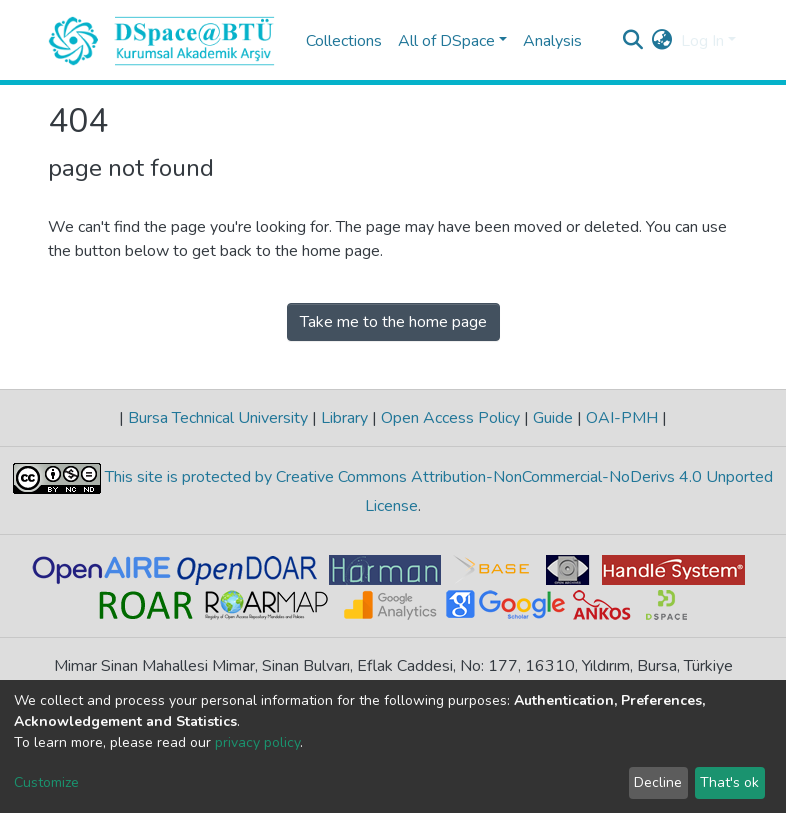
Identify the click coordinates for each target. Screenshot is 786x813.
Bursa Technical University (218, 418)
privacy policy (257, 742)
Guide (553, 418)
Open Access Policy (450, 418)
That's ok (729, 782)
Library (344, 418)
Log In (702, 41)
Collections (344, 41)
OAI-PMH (622, 418)
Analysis (552, 41)
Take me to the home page (393, 322)
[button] (662, 41)
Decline (658, 782)
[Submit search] (633, 41)
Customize (46, 782)
